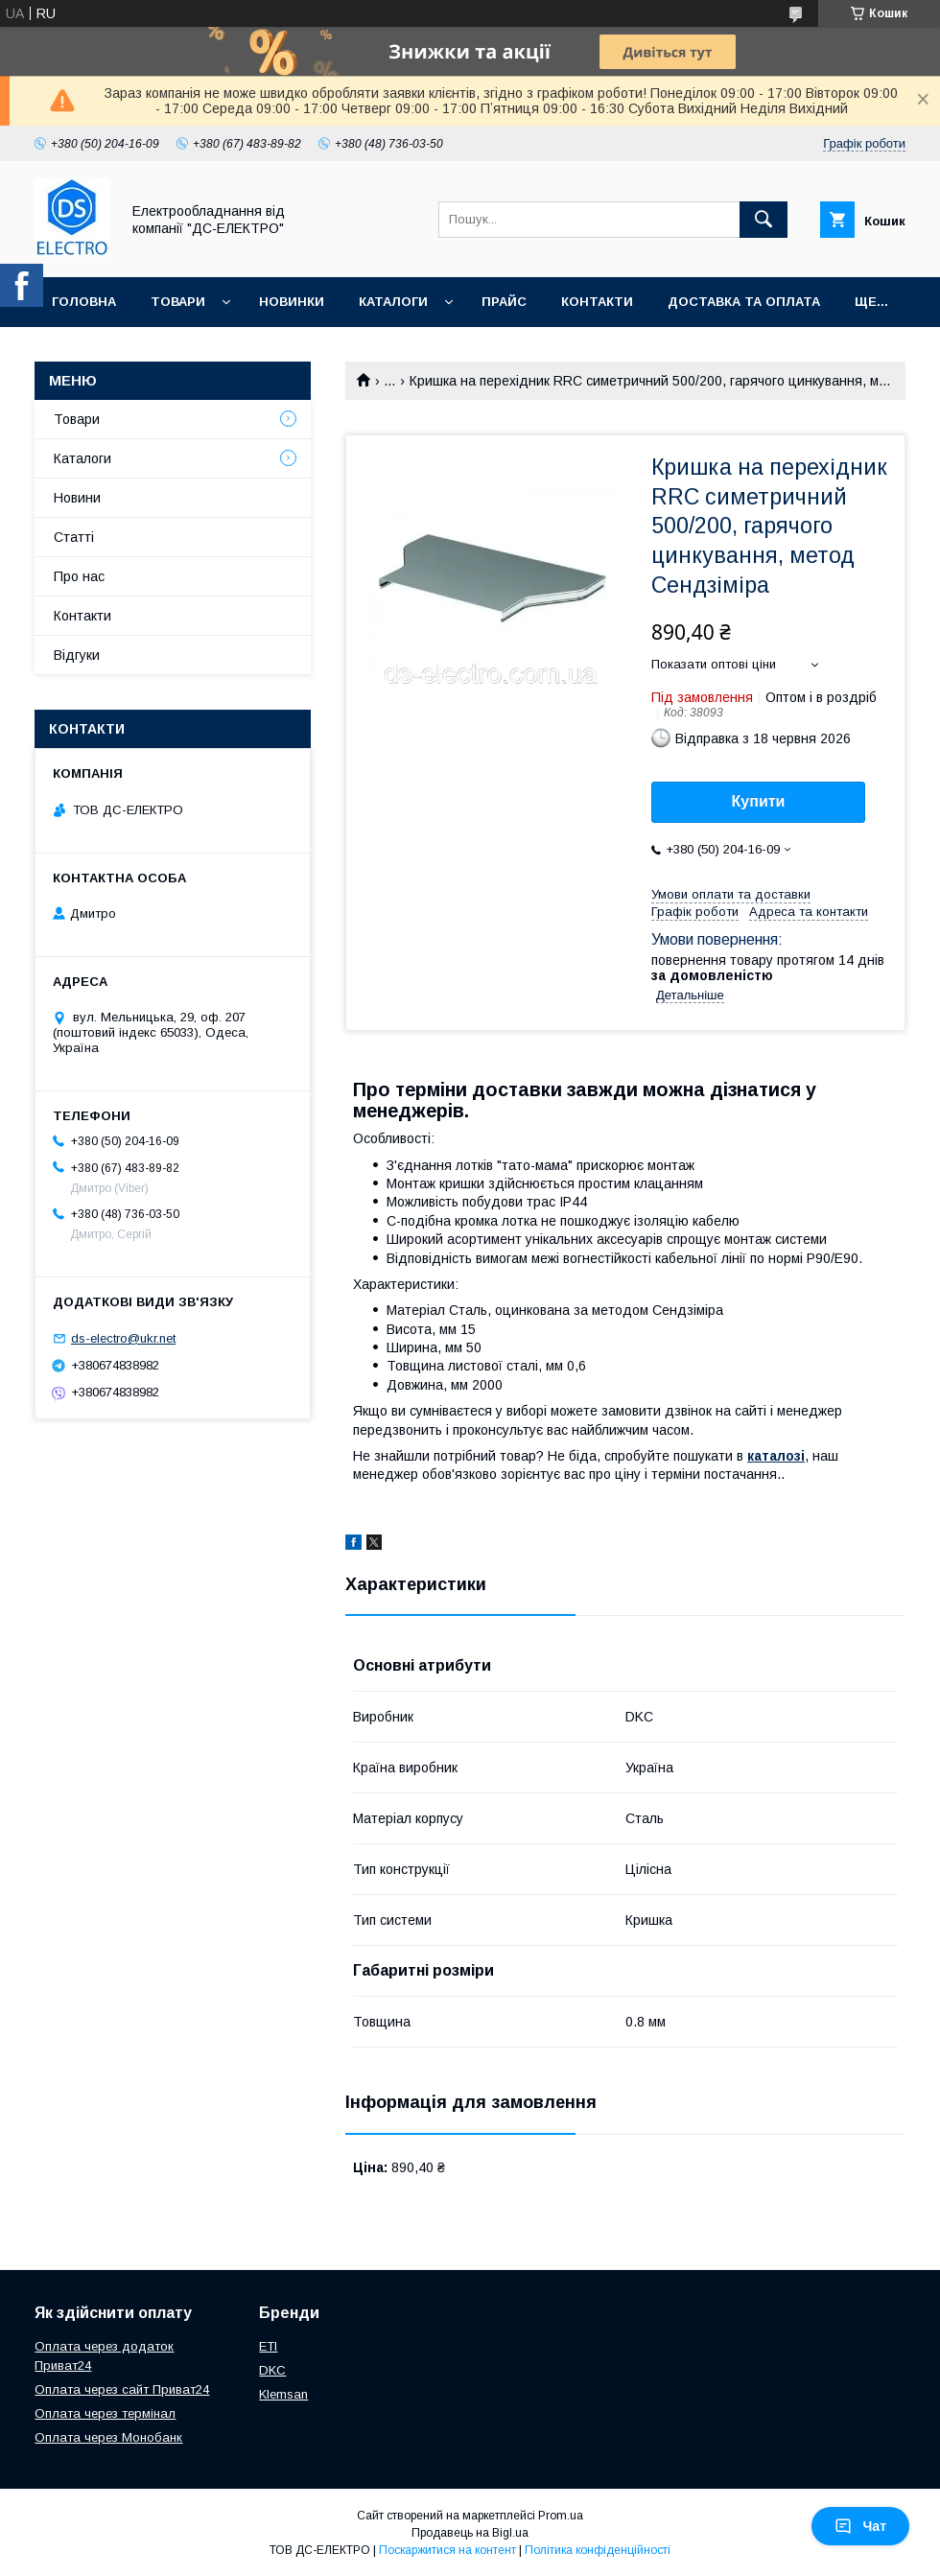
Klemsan (283, 2394)
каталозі (776, 1456)
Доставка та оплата (744, 301)
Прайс (504, 301)
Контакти (597, 301)
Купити (759, 801)
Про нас (79, 576)
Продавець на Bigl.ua (470, 2533)
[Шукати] (763, 219)
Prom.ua (560, 2515)
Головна (84, 301)
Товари (178, 301)
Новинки (291, 301)
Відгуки (77, 655)
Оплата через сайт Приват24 (122, 2389)
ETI (268, 2346)
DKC (272, 2370)
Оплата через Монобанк (108, 2437)
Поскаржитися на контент (447, 2550)
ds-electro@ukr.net (123, 1338)
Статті (74, 537)
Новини (77, 497)
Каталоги (393, 301)
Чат (860, 2526)
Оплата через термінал (105, 2413)
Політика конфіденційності (597, 2550)
